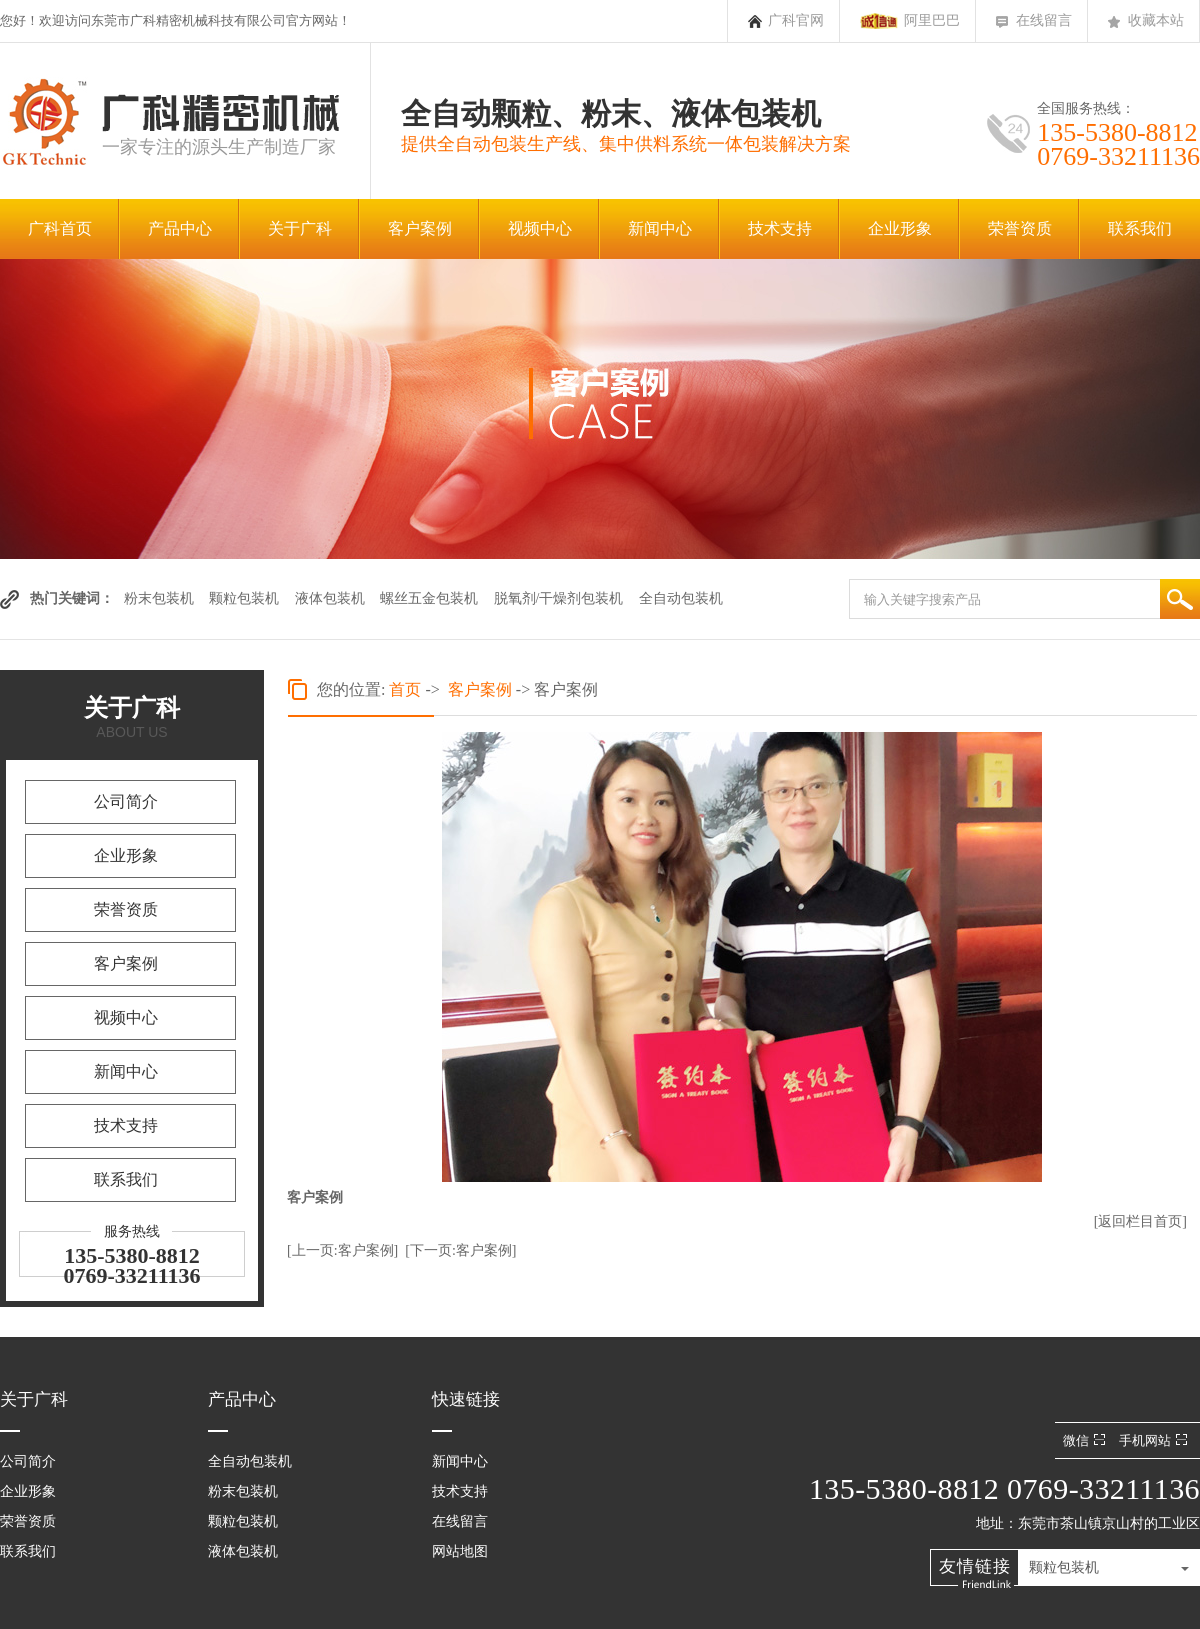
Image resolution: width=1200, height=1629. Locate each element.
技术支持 (780, 228)
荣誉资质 (1020, 228)
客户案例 (420, 228)
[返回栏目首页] (1140, 1221)
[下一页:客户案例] (460, 1250)
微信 (1086, 1440)
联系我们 (1140, 228)
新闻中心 (660, 228)
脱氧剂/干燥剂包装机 (559, 598)
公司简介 (126, 801)
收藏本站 (1156, 20)
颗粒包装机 (244, 598)
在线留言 (1044, 20)
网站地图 (460, 1551)
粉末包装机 (159, 598)
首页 (405, 689)
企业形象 (900, 228)
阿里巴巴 (932, 20)
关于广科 (300, 228)
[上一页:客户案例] (342, 1250)
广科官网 (796, 20)
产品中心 (180, 228)
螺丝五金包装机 (429, 598)
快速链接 (466, 1399)
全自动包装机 (681, 598)
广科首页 (60, 228)
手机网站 (1155, 1440)
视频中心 (540, 228)
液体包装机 (330, 598)
